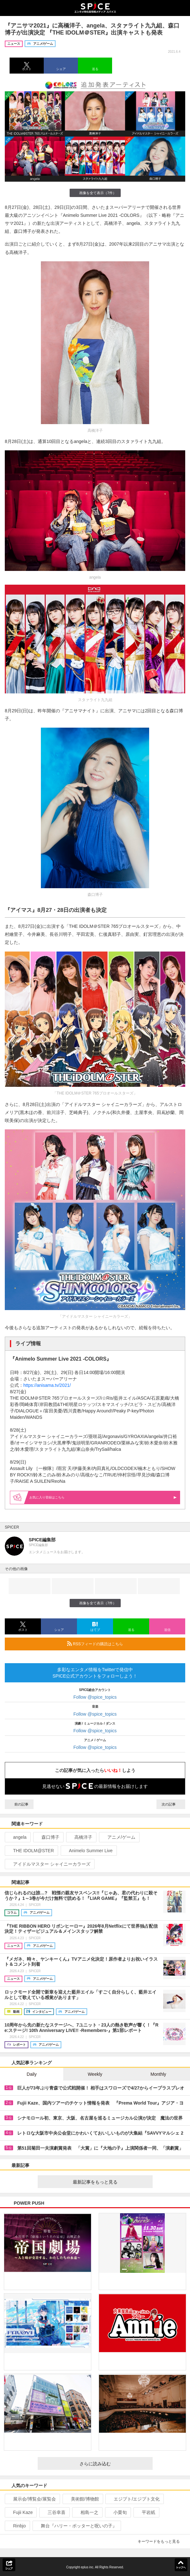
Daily (32, 2074)
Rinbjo (17, 2525)
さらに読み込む (114, 2463)
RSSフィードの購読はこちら (123, 1643)
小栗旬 (117, 2512)
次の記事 (171, 1804)
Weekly (95, 2074)
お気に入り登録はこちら (103, 1497)
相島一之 (86, 2512)
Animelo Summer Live (88, 1850)
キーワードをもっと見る (161, 2541)
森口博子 (47, 1837)
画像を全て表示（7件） (95, 193)
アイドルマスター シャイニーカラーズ (49, 1864)
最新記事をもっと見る (110, 2182)
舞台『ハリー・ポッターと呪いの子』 (76, 2525)
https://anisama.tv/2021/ (47, 1385)
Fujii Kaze (20, 2512)
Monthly (158, 2074)
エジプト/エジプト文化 (134, 2498)
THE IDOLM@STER (31, 1850)
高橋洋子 (80, 1837)
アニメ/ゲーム (118, 1837)
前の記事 (19, 1804)
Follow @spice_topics (95, 1697)
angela (17, 1837)
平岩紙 (145, 2512)
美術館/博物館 (82, 2498)
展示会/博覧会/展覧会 (32, 2498)
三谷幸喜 (53, 2512)
